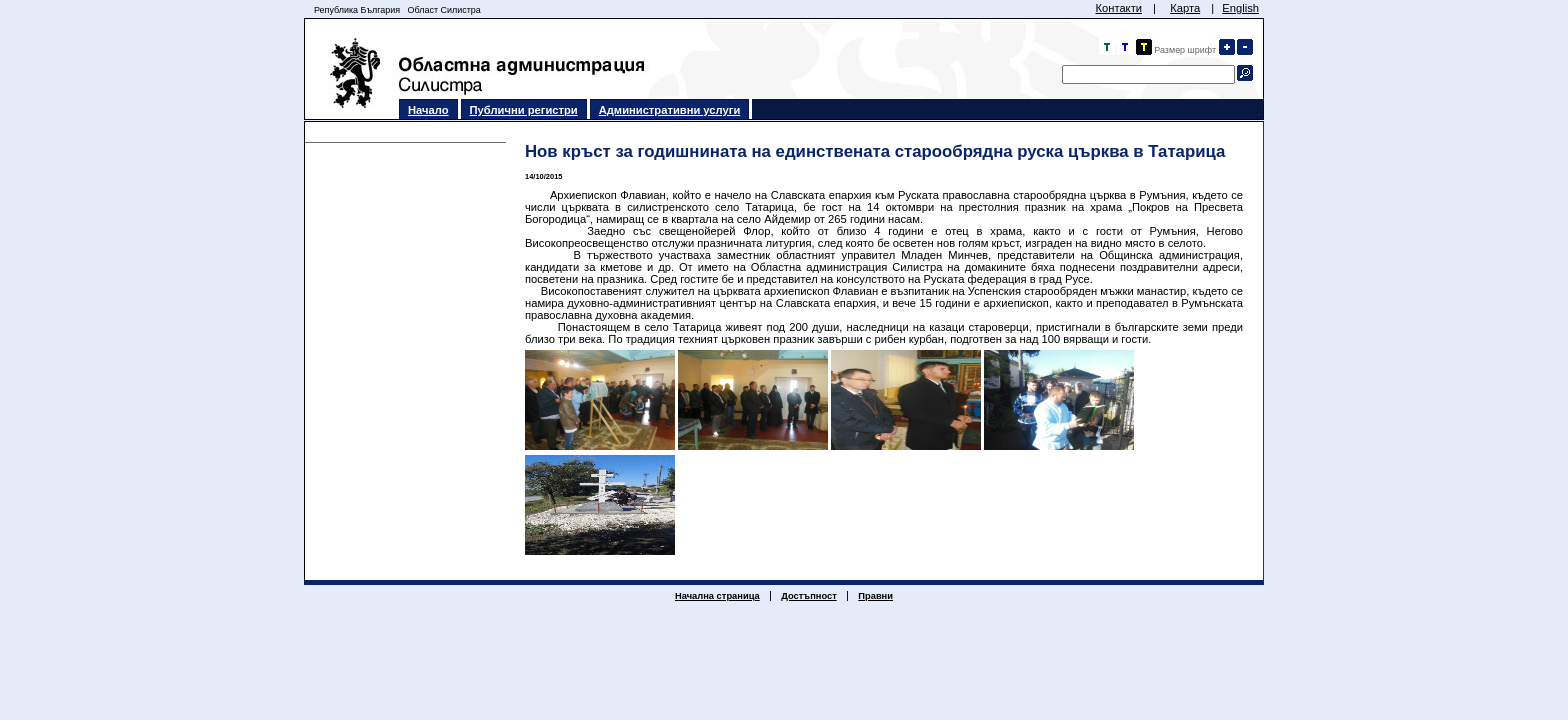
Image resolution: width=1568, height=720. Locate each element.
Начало (428, 110)
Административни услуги (670, 110)
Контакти (1118, 8)
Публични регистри (524, 110)
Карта (1185, 8)
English (1240, 8)
